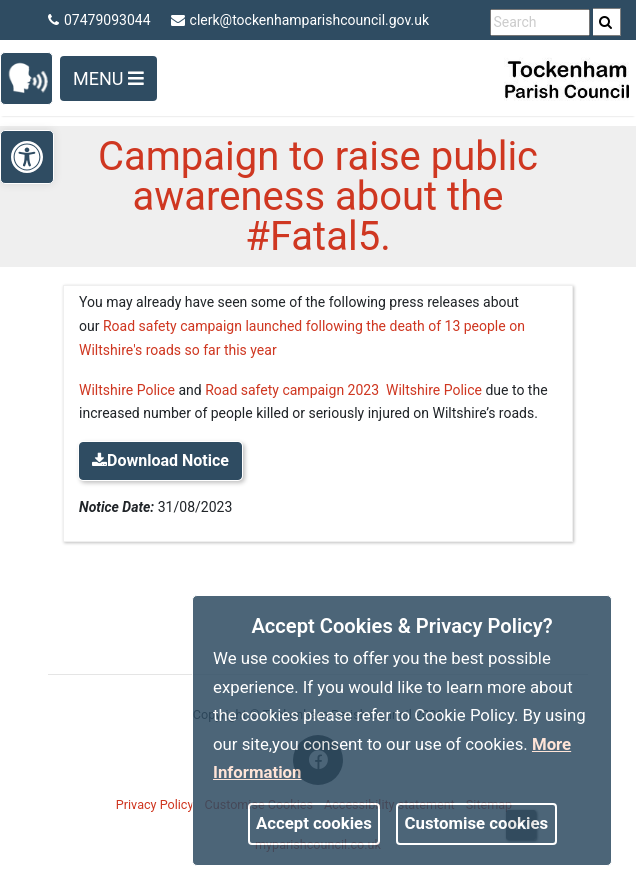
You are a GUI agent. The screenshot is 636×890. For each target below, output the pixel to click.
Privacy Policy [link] (155, 804)
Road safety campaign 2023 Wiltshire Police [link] (343, 390)
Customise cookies (477, 823)
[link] (605, 22)
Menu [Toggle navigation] (108, 78)
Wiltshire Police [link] (127, 390)
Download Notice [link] (160, 460)
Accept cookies (314, 823)
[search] (607, 22)
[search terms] (540, 22)
